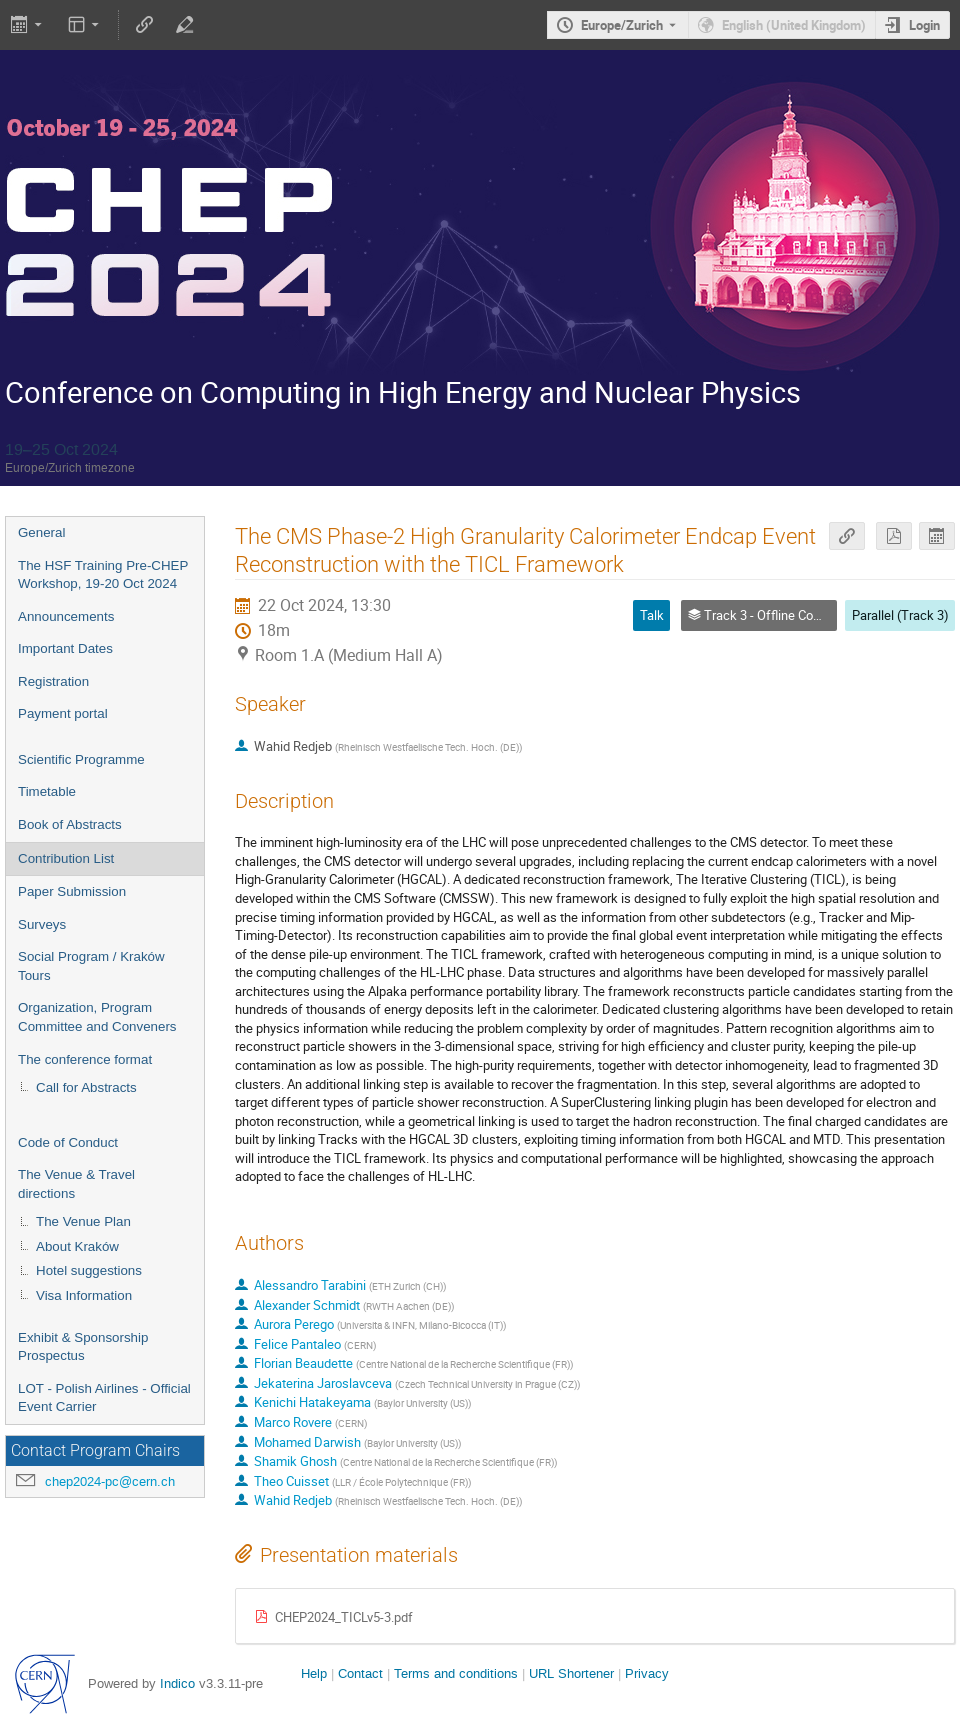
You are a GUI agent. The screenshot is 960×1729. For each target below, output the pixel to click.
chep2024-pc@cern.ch (110, 1481)
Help (314, 1673)
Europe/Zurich (622, 25)
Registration (53, 681)
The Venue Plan (83, 1221)
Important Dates (65, 648)
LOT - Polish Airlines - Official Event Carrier (104, 1398)
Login (924, 25)
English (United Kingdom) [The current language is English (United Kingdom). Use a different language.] (794, 25)
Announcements (66, 616)
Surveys (42, 924)
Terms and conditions (456, 1673)
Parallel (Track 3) (900, 615)
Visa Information (84, 1295)
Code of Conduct (68, 1142)
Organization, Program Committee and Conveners (97, 1017)
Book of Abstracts (70, 824)
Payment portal (63, 713)
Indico (177, 1683)
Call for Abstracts (86, 1087)
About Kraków (77, 1246)
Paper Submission (72, 891)
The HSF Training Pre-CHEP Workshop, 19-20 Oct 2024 (103, 575)
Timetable (47, 791)
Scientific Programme (81, 759)
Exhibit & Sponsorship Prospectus (83, 1347)
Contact (360, 1673)
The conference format (85, 1059)
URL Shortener (571, 1673)
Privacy (647, 1673)
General (41, 532)
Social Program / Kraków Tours (91, 966)
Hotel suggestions (89, 1270)
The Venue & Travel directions (76, 1184)
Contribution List (66, 858)
